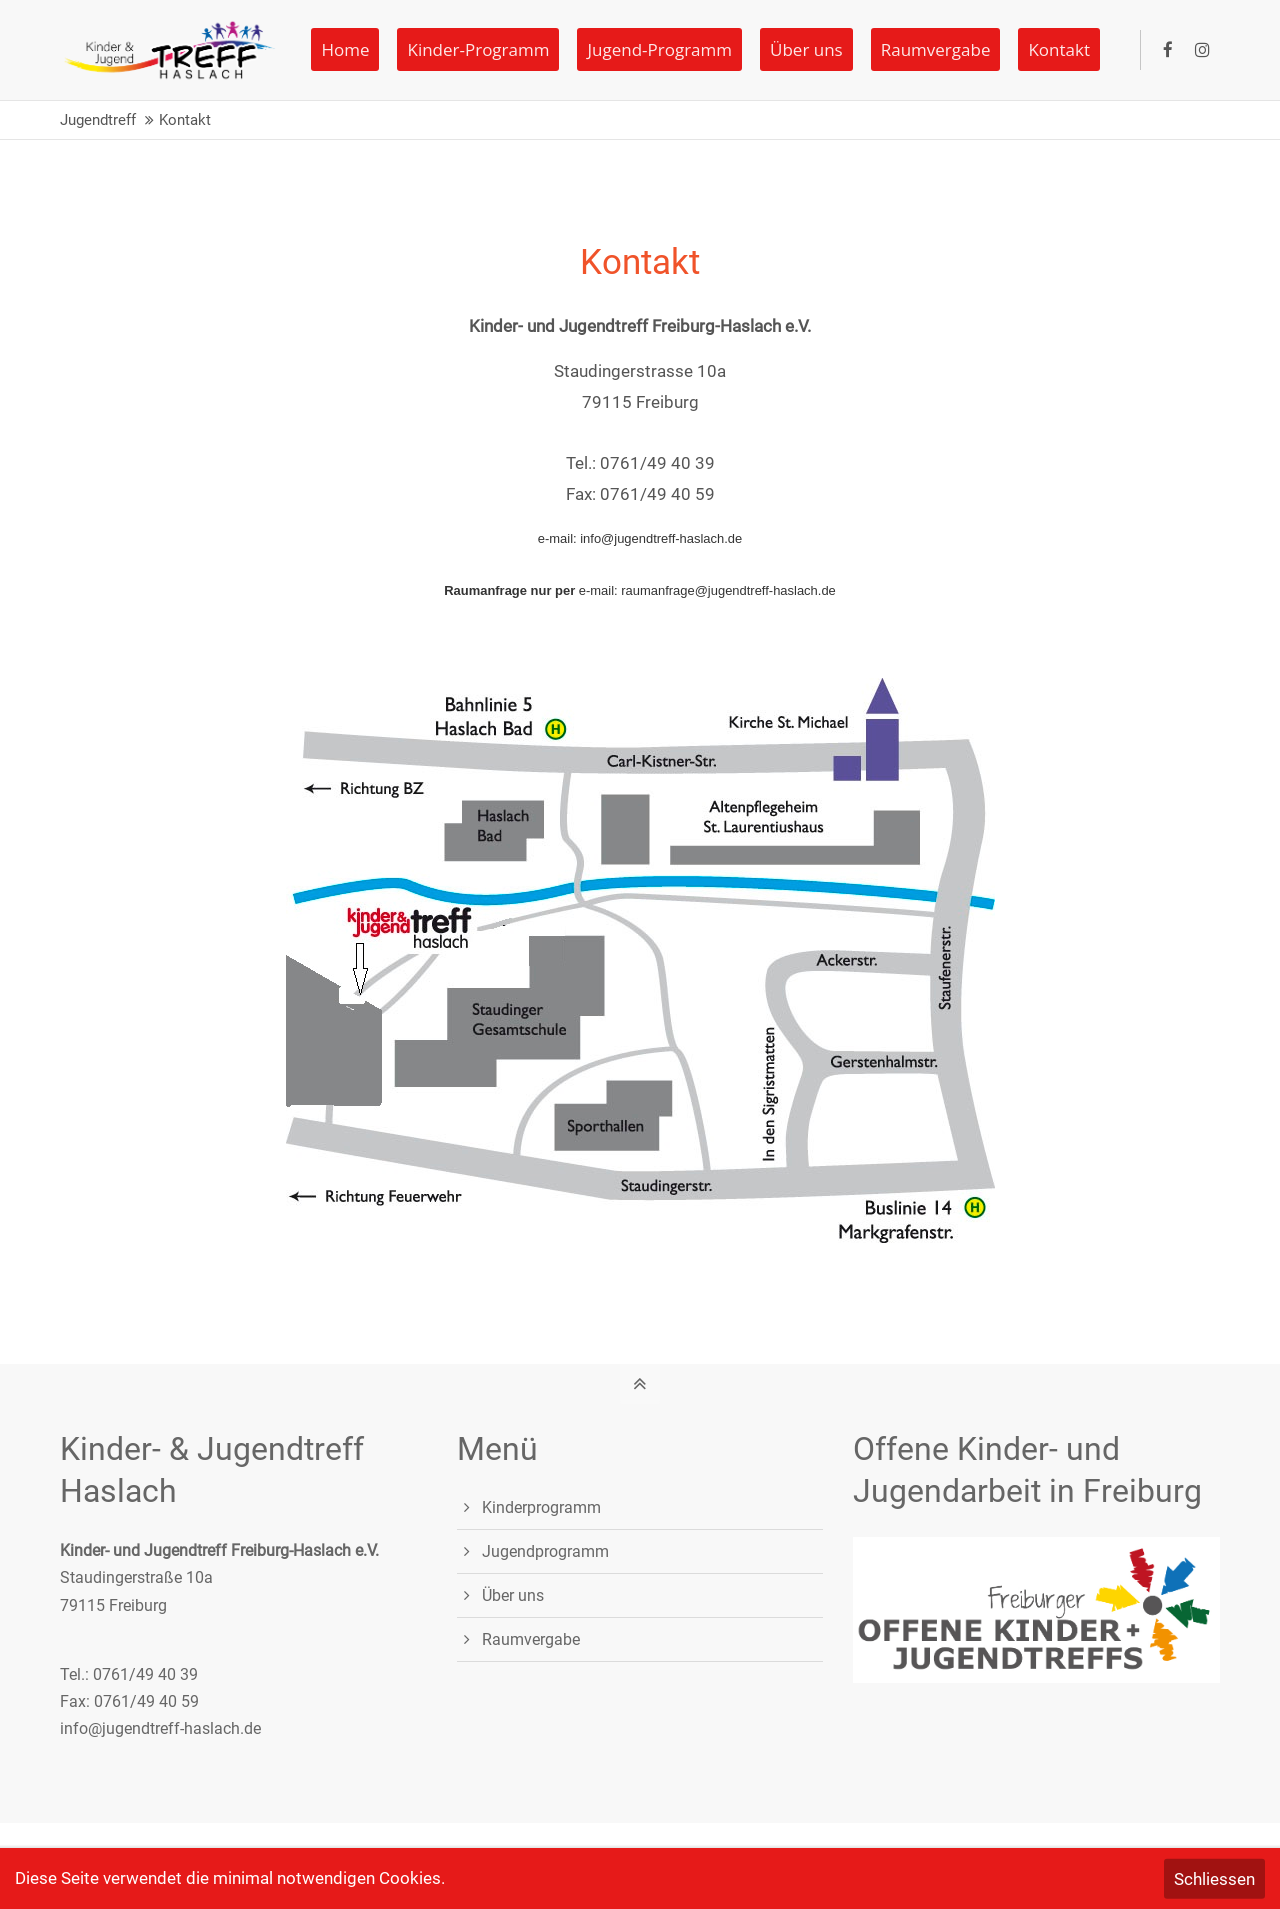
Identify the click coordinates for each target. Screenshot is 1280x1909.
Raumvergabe (531, 1639)
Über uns (513, 1595)
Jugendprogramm (545, 1551)
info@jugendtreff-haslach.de (160, 1728)
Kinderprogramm (541, 1507)
